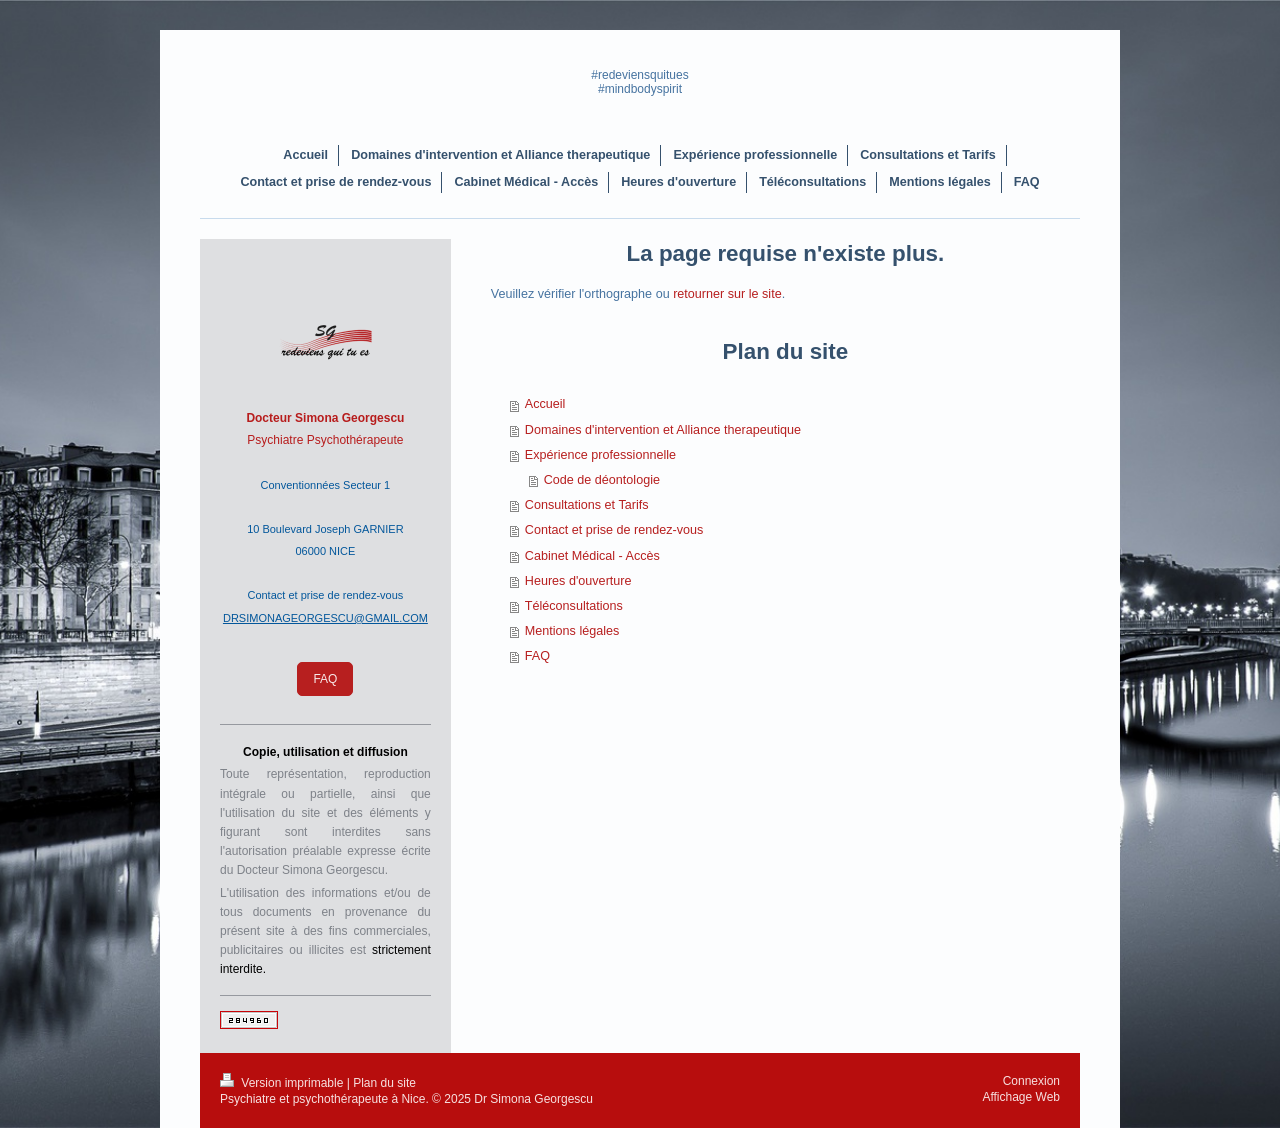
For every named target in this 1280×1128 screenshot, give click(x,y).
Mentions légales (572, 631)
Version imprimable (283, 1083)
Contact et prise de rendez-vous (614, 530)
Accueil (545, 404)
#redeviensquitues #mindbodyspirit (639, 82)
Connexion (1031, 1081)
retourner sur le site (727, 294)
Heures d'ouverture (578, 581)
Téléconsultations (574, 606)
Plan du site (384, 1083)
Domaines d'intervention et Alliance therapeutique (663, 430)
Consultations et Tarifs (587, 505)
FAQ (537, 656)
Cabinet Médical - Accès (592, 556)
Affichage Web (1021, 1097)
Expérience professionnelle (600, 455)
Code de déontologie (602, 480)
